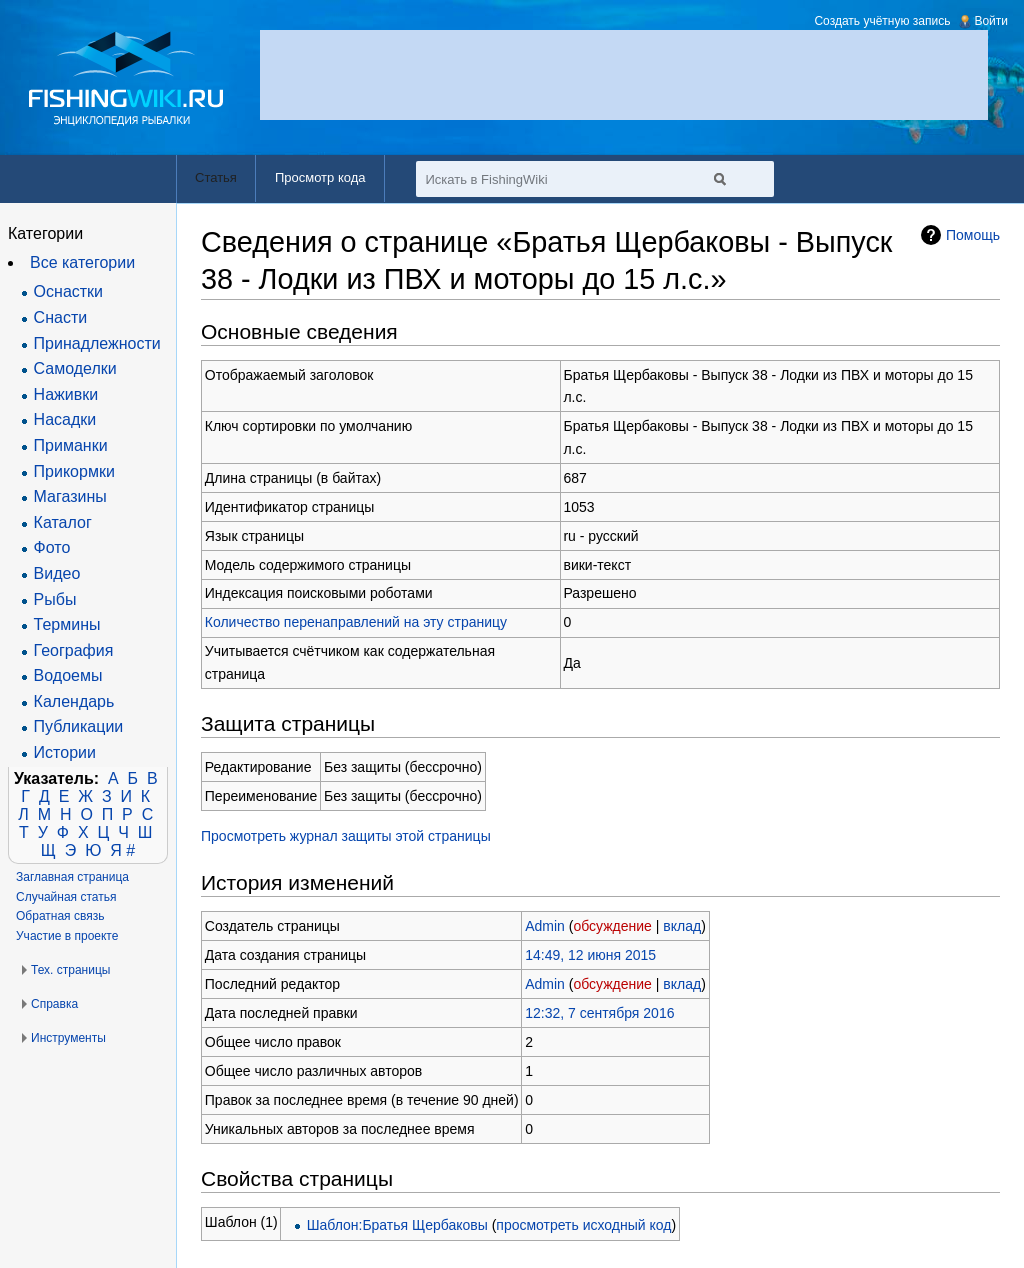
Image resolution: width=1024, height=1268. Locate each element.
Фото (52, 547)
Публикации (79, 726)
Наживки (66, 394)
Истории (65, 752)
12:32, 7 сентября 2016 (599, 1013)
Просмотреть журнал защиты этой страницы (346, 836)
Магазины (70, 496)
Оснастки (68, 291)
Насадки (65, 419)
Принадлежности (97, 343)
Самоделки (75, 368)
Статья (216, 177)
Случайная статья (66, 897)
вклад (682, 926)
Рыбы (55, 599)
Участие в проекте (67, 936)
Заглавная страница (72, 877)
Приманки (71, 445)
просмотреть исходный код (583, 1225)
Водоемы (68, 675)
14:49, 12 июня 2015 (590, 955)
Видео (57, 573)
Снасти (61, 317)
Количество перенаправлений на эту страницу (356, 622)
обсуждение (612, 926)
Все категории (82, 262)
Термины (67, 624)
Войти (991, 21)
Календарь (74, 701)
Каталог (63, 522)
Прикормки (74, 471)
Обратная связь (60, 916)
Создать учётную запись (882, 21)
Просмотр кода (320, 177)
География (74, 650)
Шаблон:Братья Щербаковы (397, 1225)
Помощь (973, 235)
